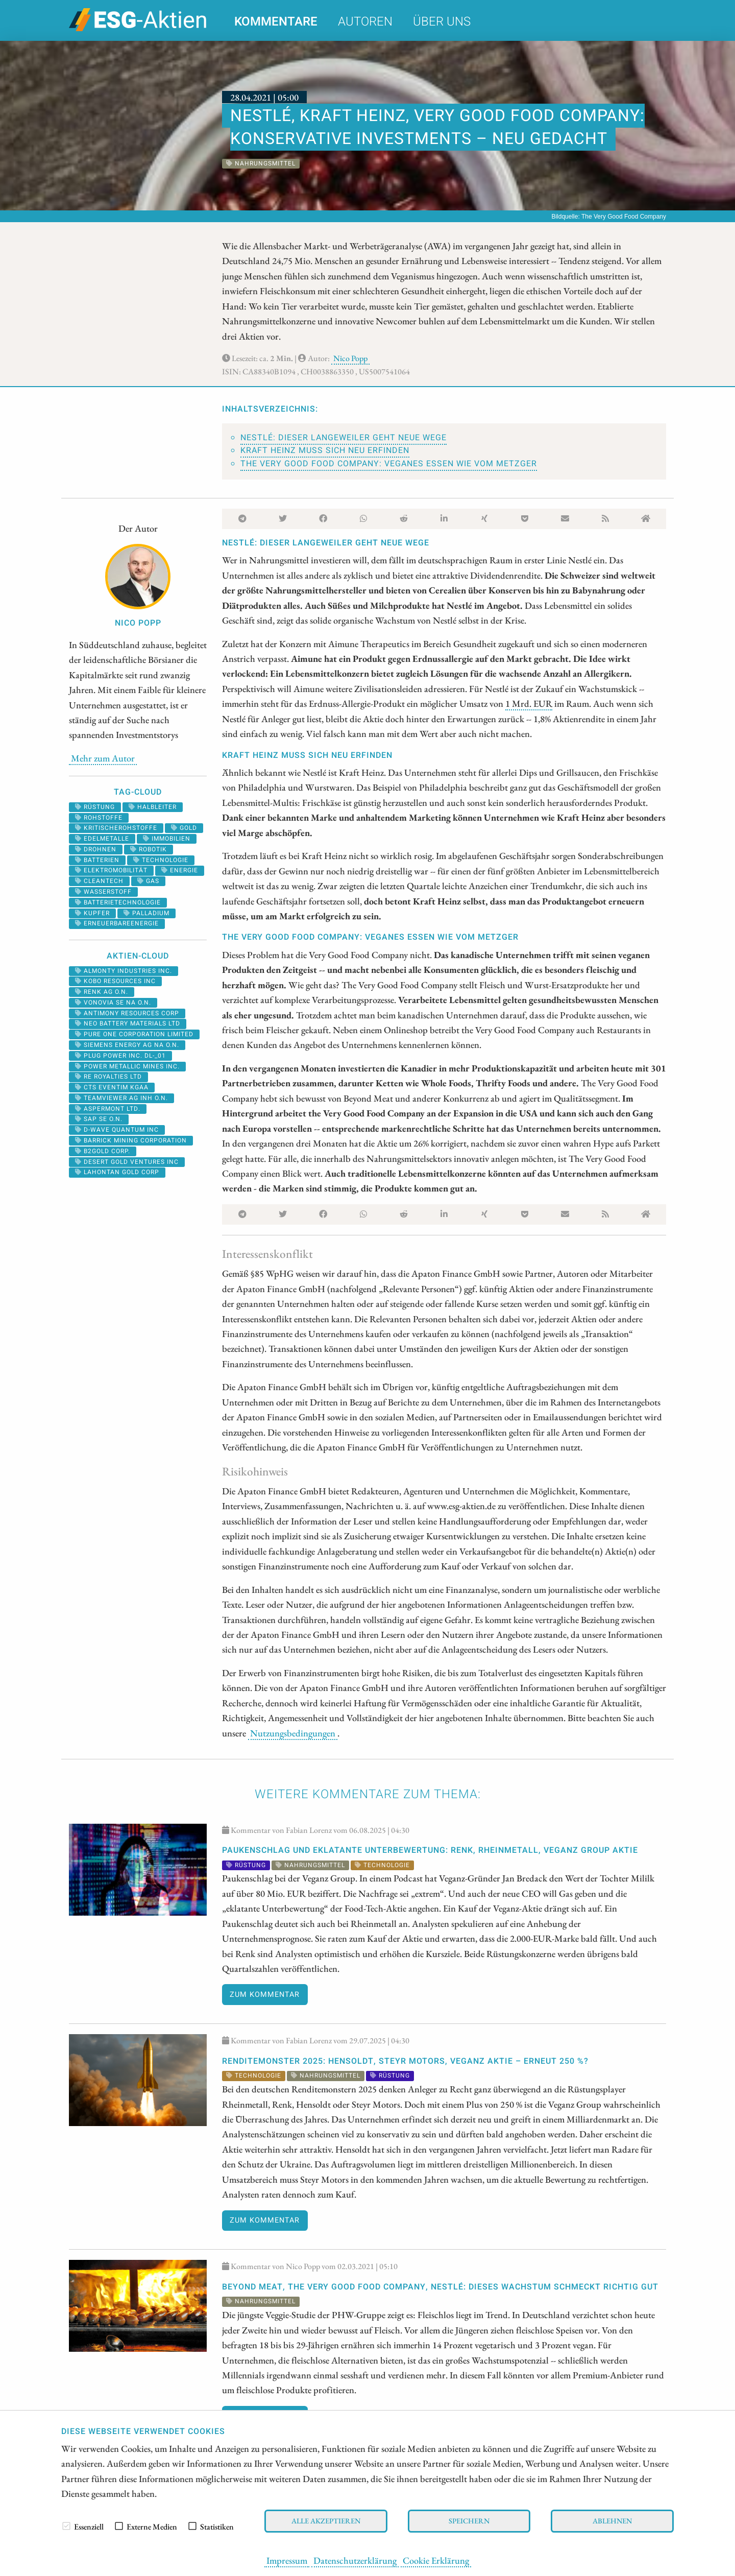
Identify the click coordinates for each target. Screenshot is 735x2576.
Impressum (286, 2560)
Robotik (148, 849)
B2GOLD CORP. (102, 1151)
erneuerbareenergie (117, 923)
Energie (179, 870)
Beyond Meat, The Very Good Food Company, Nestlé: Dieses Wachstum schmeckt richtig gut (440, 2287)
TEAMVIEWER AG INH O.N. (121, 1098)
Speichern (469, 2520)
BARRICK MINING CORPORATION (131, 1140)
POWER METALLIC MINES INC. (127, 1066)
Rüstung (95, 807)
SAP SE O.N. (98, 1119)
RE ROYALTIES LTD (108, 1076)
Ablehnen (612, 2520)
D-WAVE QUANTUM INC (117, 1129)
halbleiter (153, 807)
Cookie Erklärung (436, 2560)
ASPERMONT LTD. (107, 1108)
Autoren (365, 22)
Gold (184, 827)
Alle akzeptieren (325, 2520)
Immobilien (166, 838)
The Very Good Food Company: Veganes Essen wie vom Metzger (388, 464)
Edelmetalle (102, 838)
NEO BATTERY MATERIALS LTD (127, 1023)
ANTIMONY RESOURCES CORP (127, 1013)
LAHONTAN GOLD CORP (117, 1172)
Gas (148, 881)
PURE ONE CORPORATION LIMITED (134, 1034)
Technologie (160, 860)
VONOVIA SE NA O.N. (113, 1002)
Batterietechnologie (118, 902)
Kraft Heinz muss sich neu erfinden (324, 450)
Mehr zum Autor (103, 758)
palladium (146, 913)
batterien (97, 860)
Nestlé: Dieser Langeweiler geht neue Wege (343, 438)
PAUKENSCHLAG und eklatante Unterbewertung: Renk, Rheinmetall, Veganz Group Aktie (430, 1850)
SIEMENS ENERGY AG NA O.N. (127, 1045)
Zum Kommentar (265, 1994)
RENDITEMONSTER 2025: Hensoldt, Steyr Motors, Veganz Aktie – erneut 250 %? (405, 2061)
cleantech (99, 881)
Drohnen (95, 849)
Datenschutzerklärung (355, 2560)
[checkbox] (66, 2526)
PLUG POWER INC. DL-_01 (120, 1055)
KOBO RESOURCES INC (115, 981)
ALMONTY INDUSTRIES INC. (123, 970)
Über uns (442, 22)
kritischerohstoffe (116, 827)
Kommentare (275, 22)
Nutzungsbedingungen (292, 1733)
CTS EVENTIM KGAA (112, 1087)
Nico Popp (350, 358)
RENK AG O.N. (101, 991)
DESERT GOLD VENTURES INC (127, 1161)
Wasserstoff (103, 891)
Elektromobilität (111, 870)
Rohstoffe (98, 817)
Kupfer (92, 913)
